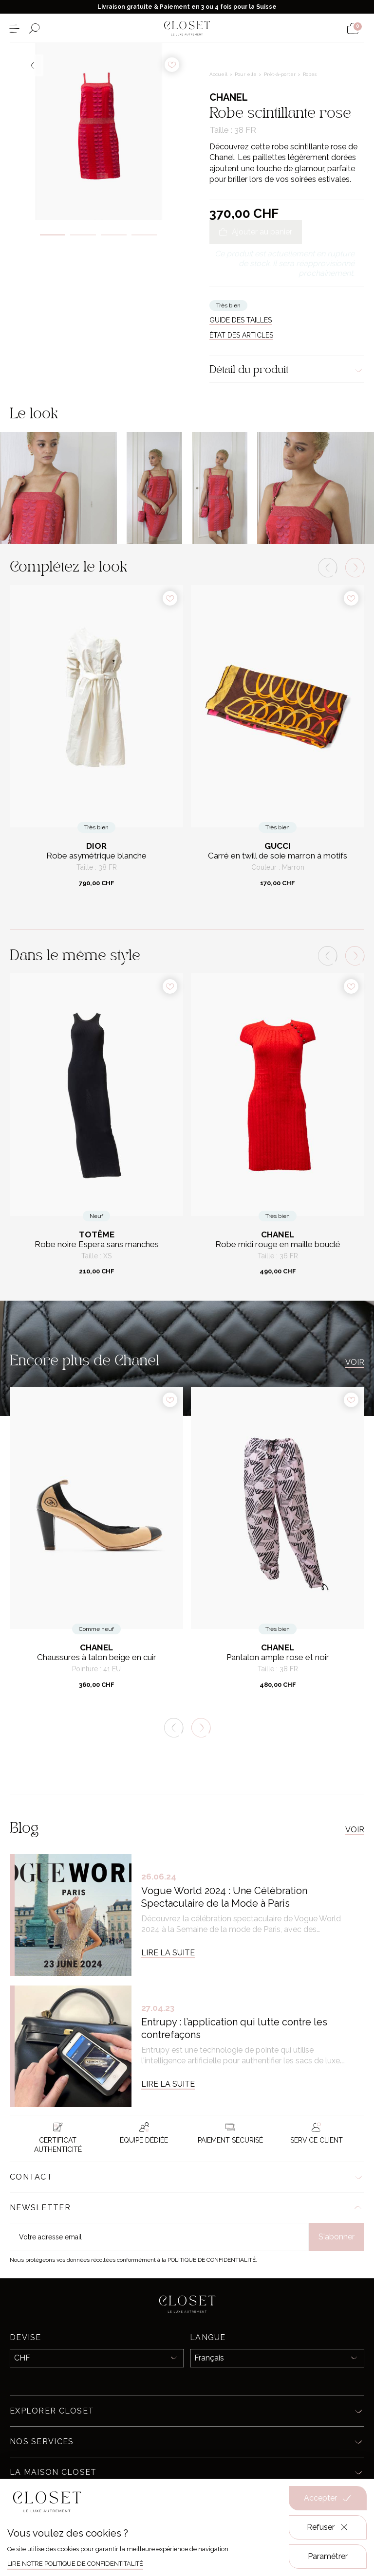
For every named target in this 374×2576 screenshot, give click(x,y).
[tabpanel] (98, 131)
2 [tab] (83, 234)
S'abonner (336, 2236)
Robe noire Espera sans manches (97, 1244)
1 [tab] (53, 234)
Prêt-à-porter (280, 74)
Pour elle (246, 74)
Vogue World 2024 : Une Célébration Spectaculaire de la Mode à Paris (224, 1897)
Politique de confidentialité (212, 2259)
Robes (310, 74)
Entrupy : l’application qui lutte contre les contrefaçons (234, 2028)
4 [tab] (144, 234)
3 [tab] (114, 234)
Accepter (328, 2498)
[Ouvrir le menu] (14, 28)
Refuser (328, 2527)
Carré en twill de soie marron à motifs (277, 855)
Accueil (219, 74)
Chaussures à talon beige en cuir (96, 1657)
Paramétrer (328, 2556)
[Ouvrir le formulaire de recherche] (34, 28)
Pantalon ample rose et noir (277, 1657)
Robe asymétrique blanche (96, 855)
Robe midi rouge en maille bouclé (277, 1244)
